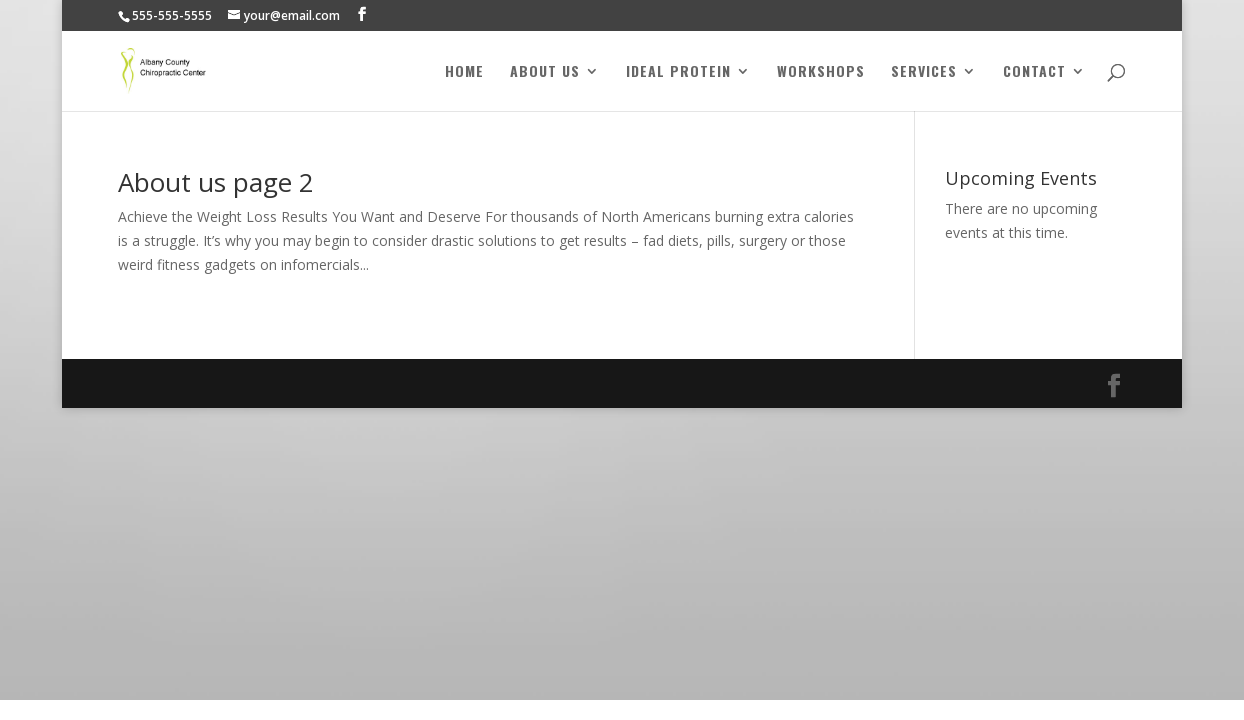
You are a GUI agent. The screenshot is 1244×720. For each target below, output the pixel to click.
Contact (1034, 72)
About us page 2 (216, 182)
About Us (545, 72)
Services (924, 72)
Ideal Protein (678, 72)
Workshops (821, 72)
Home (464, 72)
